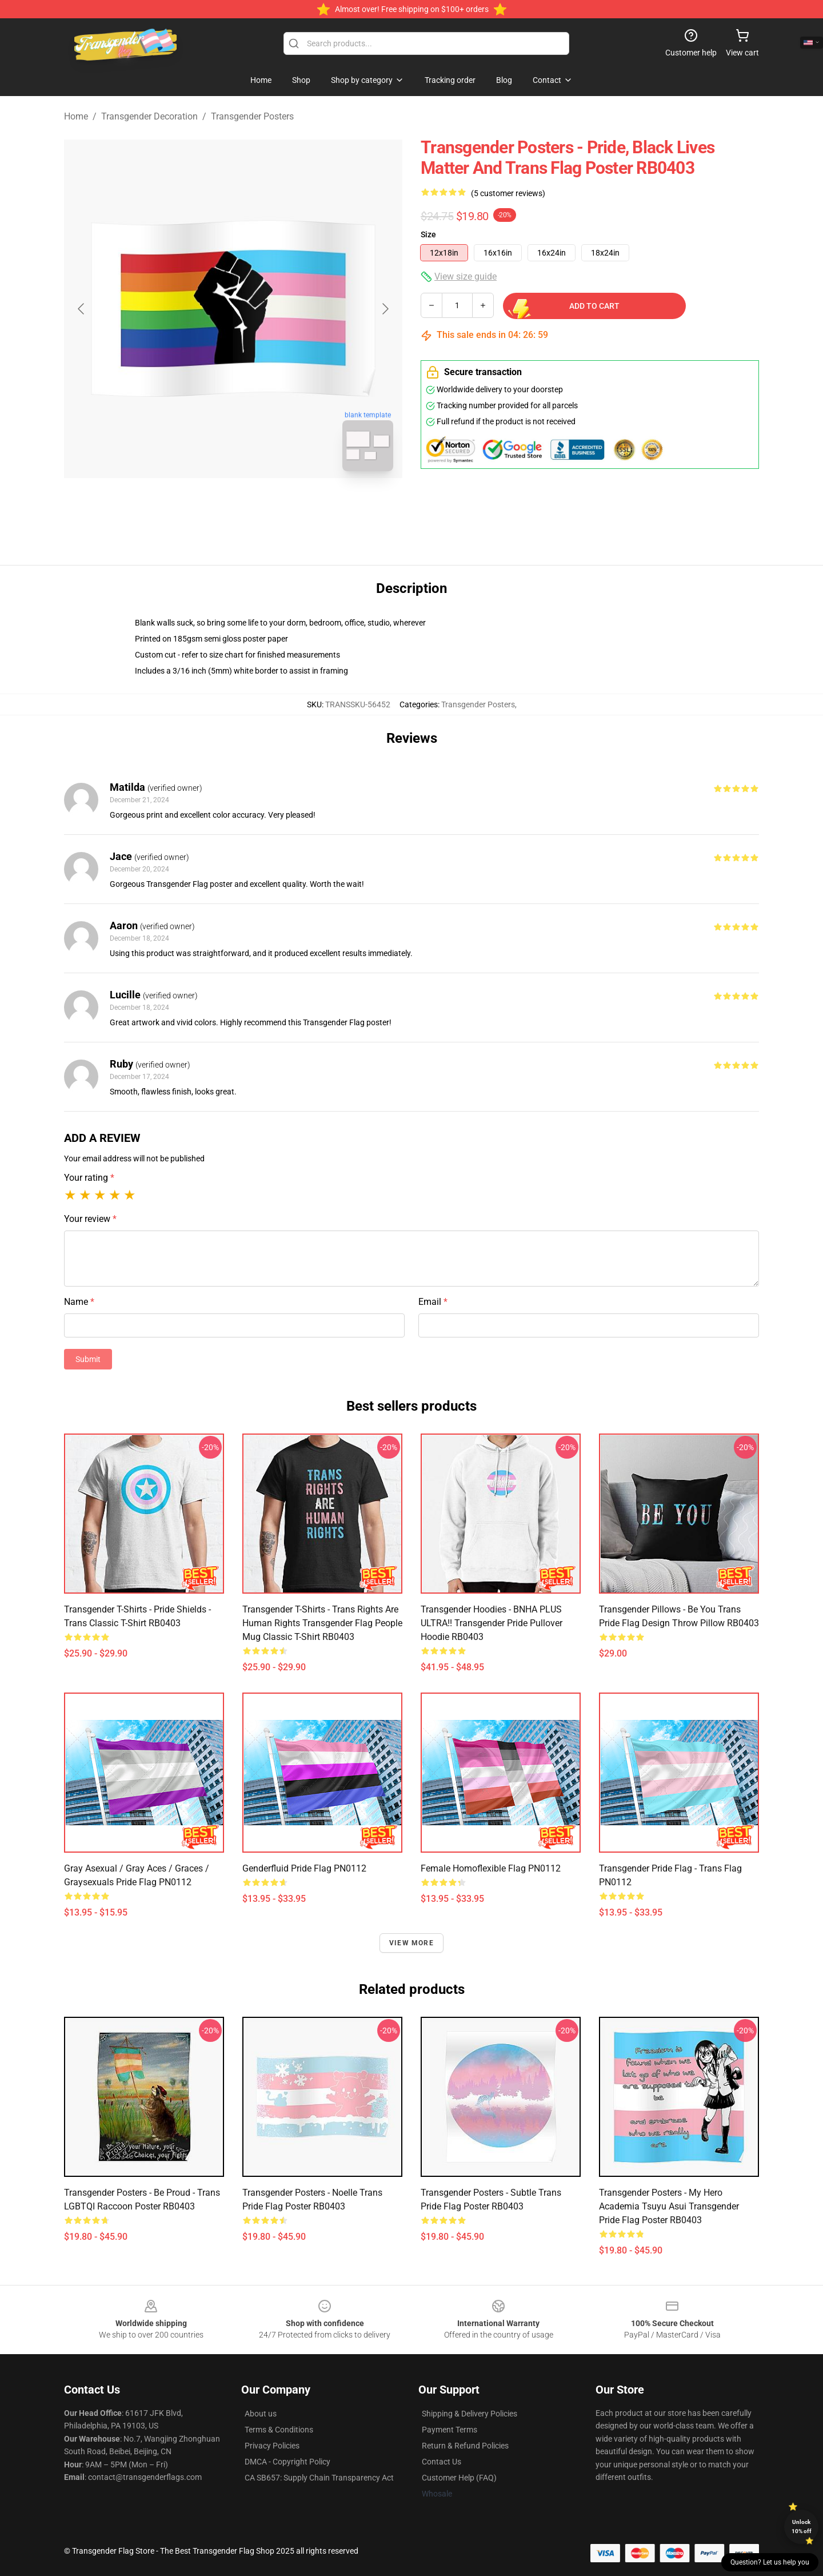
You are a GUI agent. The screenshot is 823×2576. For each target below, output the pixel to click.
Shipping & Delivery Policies (469, 2413)
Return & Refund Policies (465, 2445)
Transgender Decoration (149, 116)
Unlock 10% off (802, 2526)
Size (428, 234)
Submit (88, 1359)
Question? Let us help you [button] (769, 2562)
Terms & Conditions (279, 2429)
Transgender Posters (252, 116)
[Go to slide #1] (203, 505)
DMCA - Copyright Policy (287, 2461)
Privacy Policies (272, 2445)
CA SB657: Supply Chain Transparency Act (319, 2477)
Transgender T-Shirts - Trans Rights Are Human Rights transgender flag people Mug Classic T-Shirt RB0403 (322, 1623)
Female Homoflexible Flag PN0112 (491, 1868)
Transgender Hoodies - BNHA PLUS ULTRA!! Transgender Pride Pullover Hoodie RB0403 (491, 1623)
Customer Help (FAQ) (459, 2477)
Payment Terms (449, 2429)
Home (76, 116)
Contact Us (441, 2461)
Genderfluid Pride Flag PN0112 (304, 1868)
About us (261, 2413)
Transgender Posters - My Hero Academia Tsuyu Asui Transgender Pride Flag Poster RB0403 (669, 2206)
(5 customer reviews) (508, 193)
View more (411, 1943)
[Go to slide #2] (262, 505)
